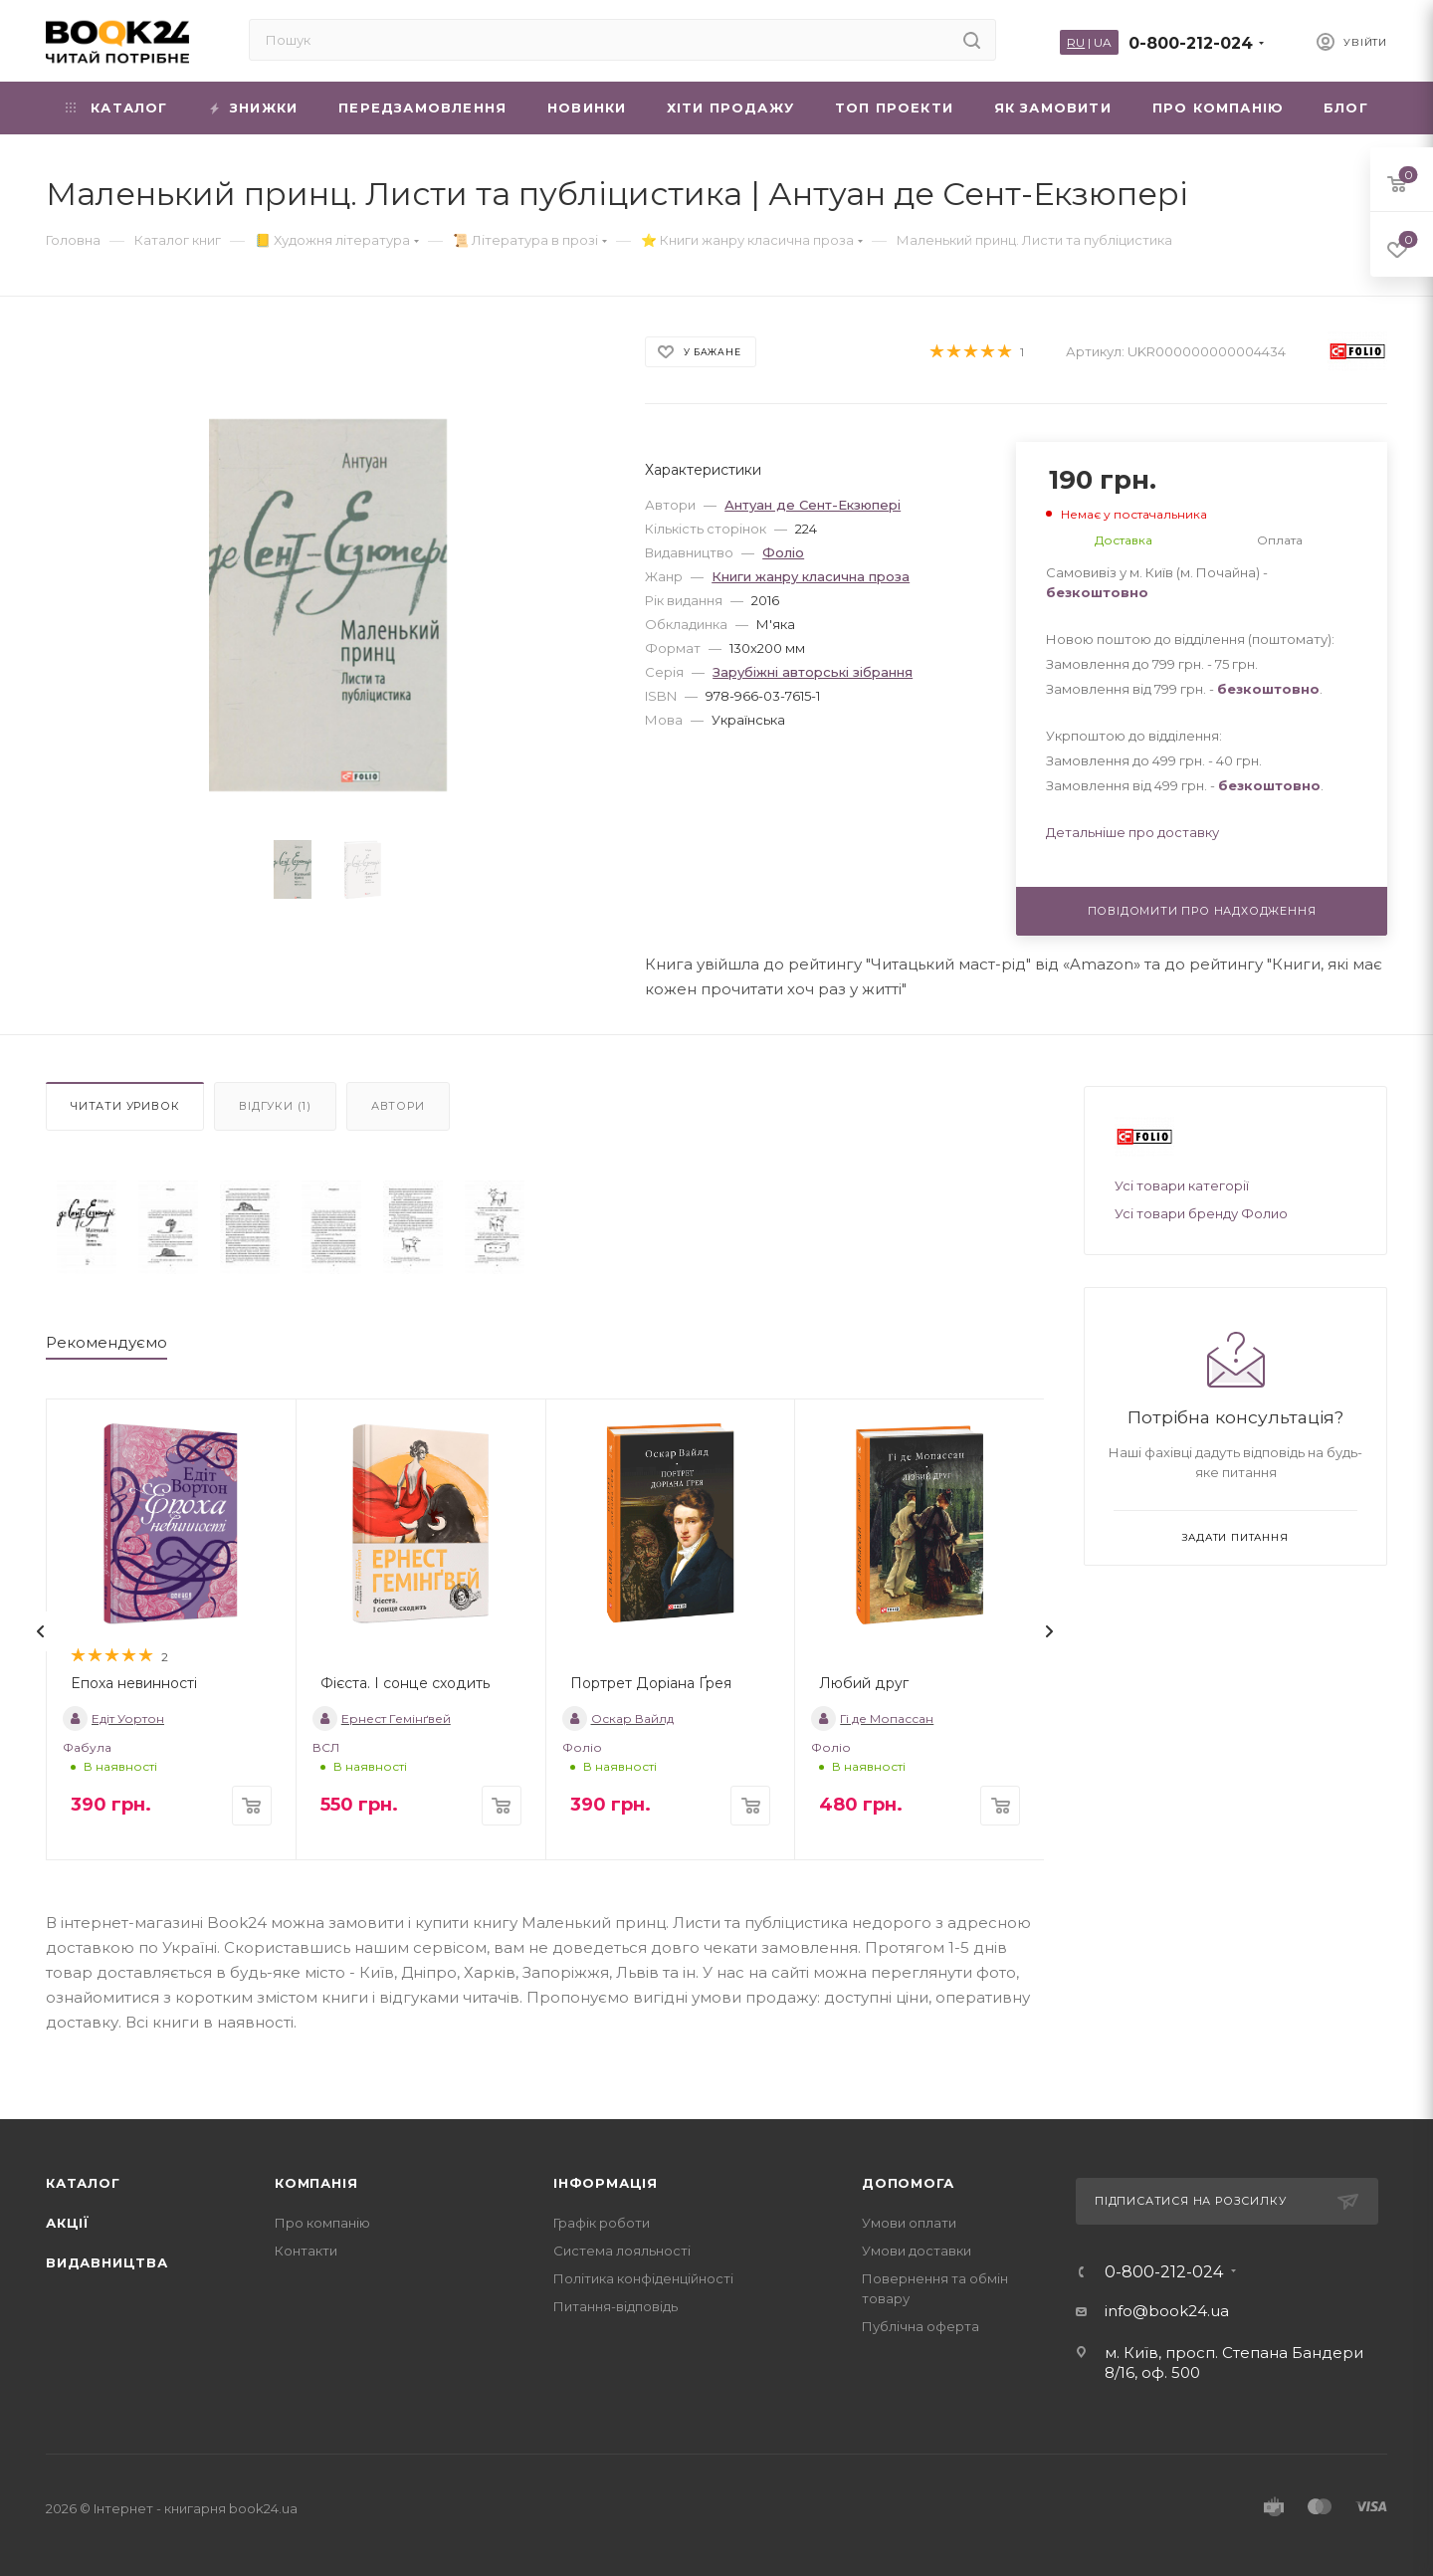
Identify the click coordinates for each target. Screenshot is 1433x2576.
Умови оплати (909, 2223)
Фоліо (783, 552)
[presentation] (41, 1631)
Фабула (87, 1747)
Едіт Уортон (113, 1718)
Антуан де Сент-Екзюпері (812, 505)
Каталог (83, 2183)
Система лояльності (622, 2250)
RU (1076, 42)
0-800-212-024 (1190, 43)
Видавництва (107, 2262)
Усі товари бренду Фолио (1201, 1213)
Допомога (907, 2183)
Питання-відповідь (615, 2306)
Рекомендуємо (106, 1342)
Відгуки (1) (275, 1106)
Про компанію (322, 2223)
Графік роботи (601, 2223)
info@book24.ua (1167, 2310)
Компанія (316, 2183)
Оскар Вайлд (618, 1718)
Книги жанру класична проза (811, 576)
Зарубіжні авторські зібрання (813, 672)
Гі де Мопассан (872, 1718)
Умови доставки (916, 2250)
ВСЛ (325, 1747)
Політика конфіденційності (643, 2278)
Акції (68, 2223)
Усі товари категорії (1182, 1185)
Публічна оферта (920, 2326)
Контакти (306, 2250)
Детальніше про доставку (1132, 832)
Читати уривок (125, 1106)
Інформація (605, 2183)
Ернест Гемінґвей (381, 1718)
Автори (398, 1106)
